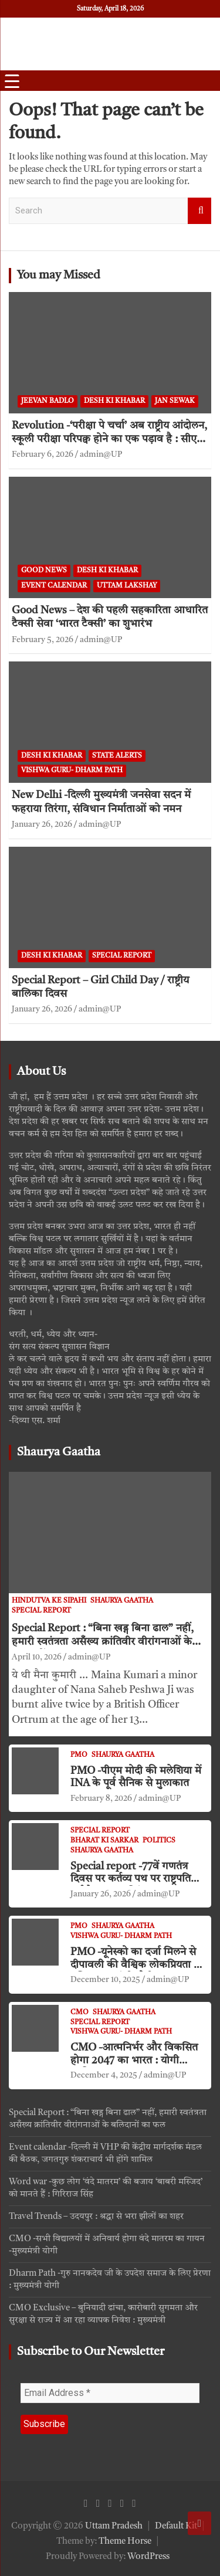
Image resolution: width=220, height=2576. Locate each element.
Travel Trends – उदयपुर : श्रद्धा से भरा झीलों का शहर (96, 2216)
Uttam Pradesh (114, 2526)
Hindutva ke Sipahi (49, 1600)
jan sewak (175, 401)
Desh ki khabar (114, 401)
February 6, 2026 (42, 454)
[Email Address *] (110, 2393)
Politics (159, 1840)
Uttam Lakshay (127, 585)
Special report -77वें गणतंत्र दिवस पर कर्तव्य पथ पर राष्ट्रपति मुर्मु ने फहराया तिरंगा (130, 1879)
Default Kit (176, 2526)
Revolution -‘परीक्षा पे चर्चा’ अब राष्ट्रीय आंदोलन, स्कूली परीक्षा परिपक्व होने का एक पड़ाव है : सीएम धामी (109, 439)
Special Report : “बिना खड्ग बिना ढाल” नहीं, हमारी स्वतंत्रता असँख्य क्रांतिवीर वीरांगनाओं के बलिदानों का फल (103, 1642)
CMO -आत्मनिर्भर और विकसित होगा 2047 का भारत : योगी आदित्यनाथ (134, 2060)
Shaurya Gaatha (58, 1452)
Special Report (121, 955)
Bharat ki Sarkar (104, 1840)
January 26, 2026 (42, 824)
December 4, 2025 (103, 2075)
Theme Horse (125, 2541)
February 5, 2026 (42, 640)
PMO (78, 1755)
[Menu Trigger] (12, 82)
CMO (79, 2012)
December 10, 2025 (105, 1980)
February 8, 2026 (101, 1798)
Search (199, 211)
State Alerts (117, 755)
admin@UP (101, 454)
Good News (44, 570)
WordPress (148, 2557)
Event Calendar (54, 585)
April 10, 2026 (37, 1657)
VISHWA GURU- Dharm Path (72, 770)
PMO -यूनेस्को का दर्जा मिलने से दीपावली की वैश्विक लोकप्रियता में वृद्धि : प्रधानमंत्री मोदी (135, 1965)
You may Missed (58, 275)
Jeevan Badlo (47, 401)
